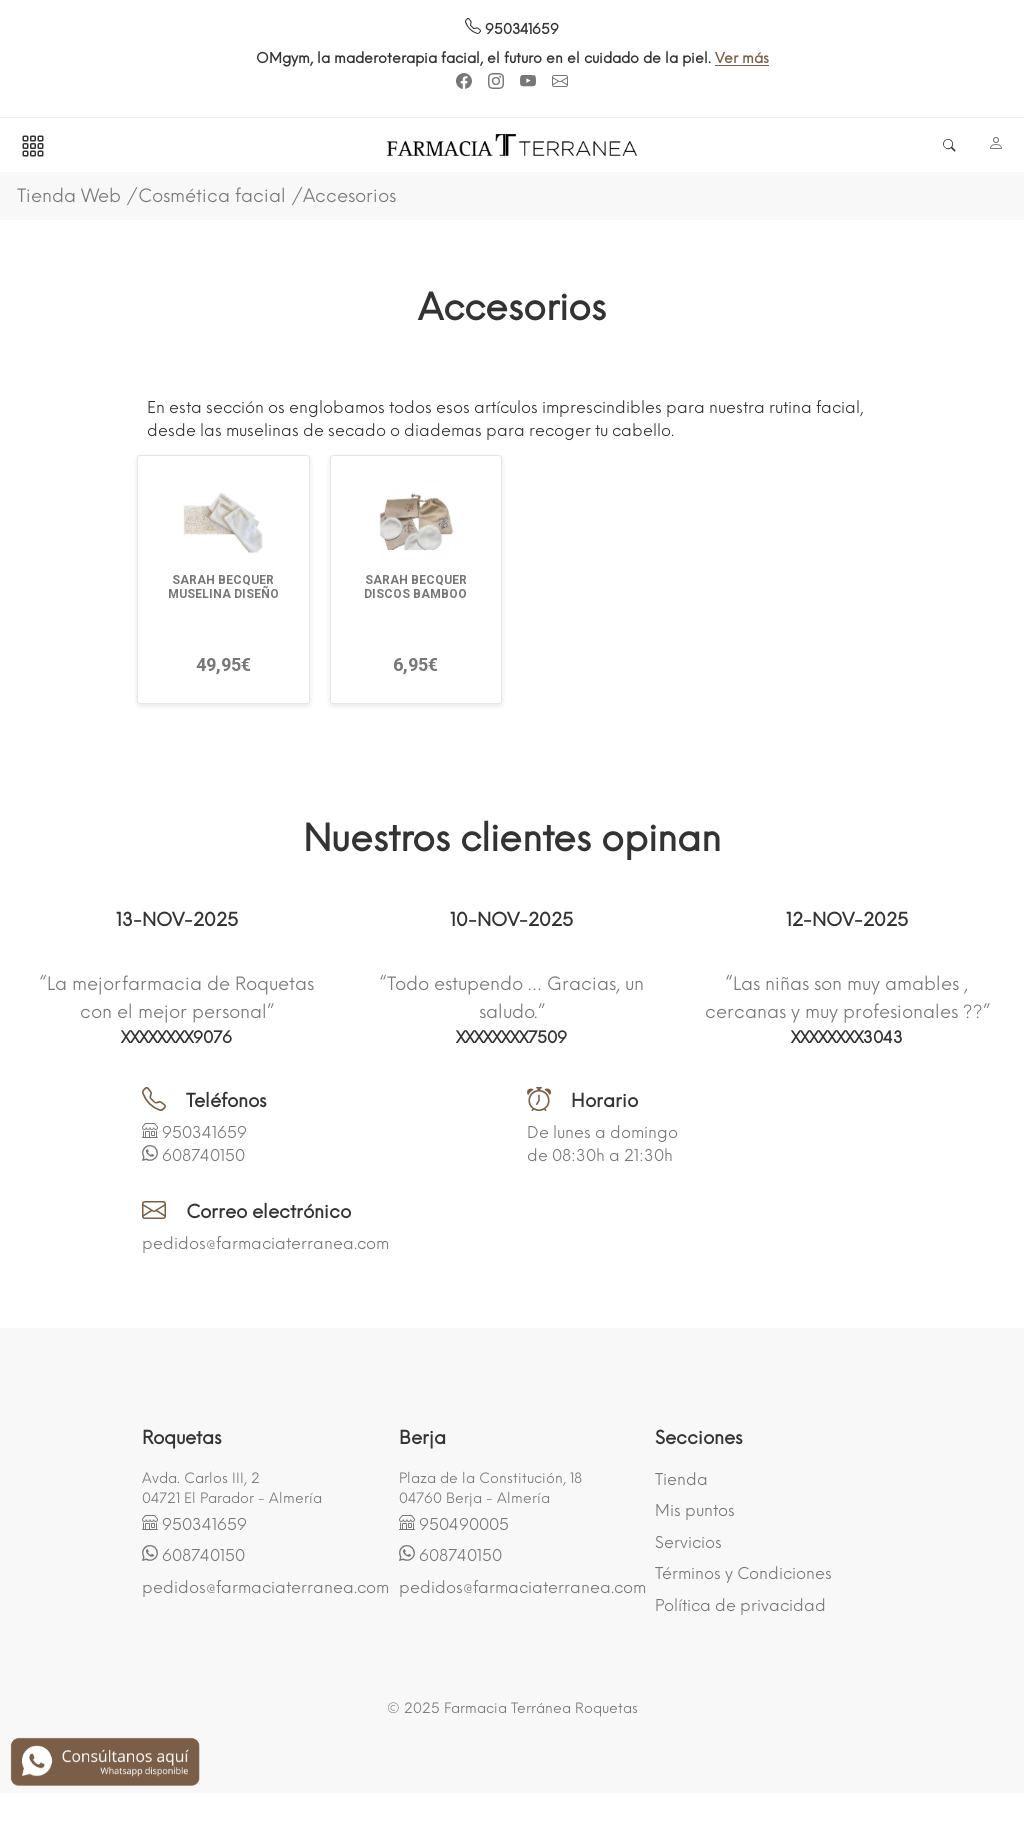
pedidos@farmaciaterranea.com (265, 1243)
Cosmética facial (212, 196)
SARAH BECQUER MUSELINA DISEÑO (223, 587)
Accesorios (349, 196)
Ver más (877, 58)
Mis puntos (695, 1510)
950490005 (464, 1524)
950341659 (512, 29)
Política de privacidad (740, 1605)
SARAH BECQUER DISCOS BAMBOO (415, 587)
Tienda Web (69, 196)
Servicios (688, 1542)
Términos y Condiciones (743, 1573)
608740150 (203, 1155)
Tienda (681, 1479)
